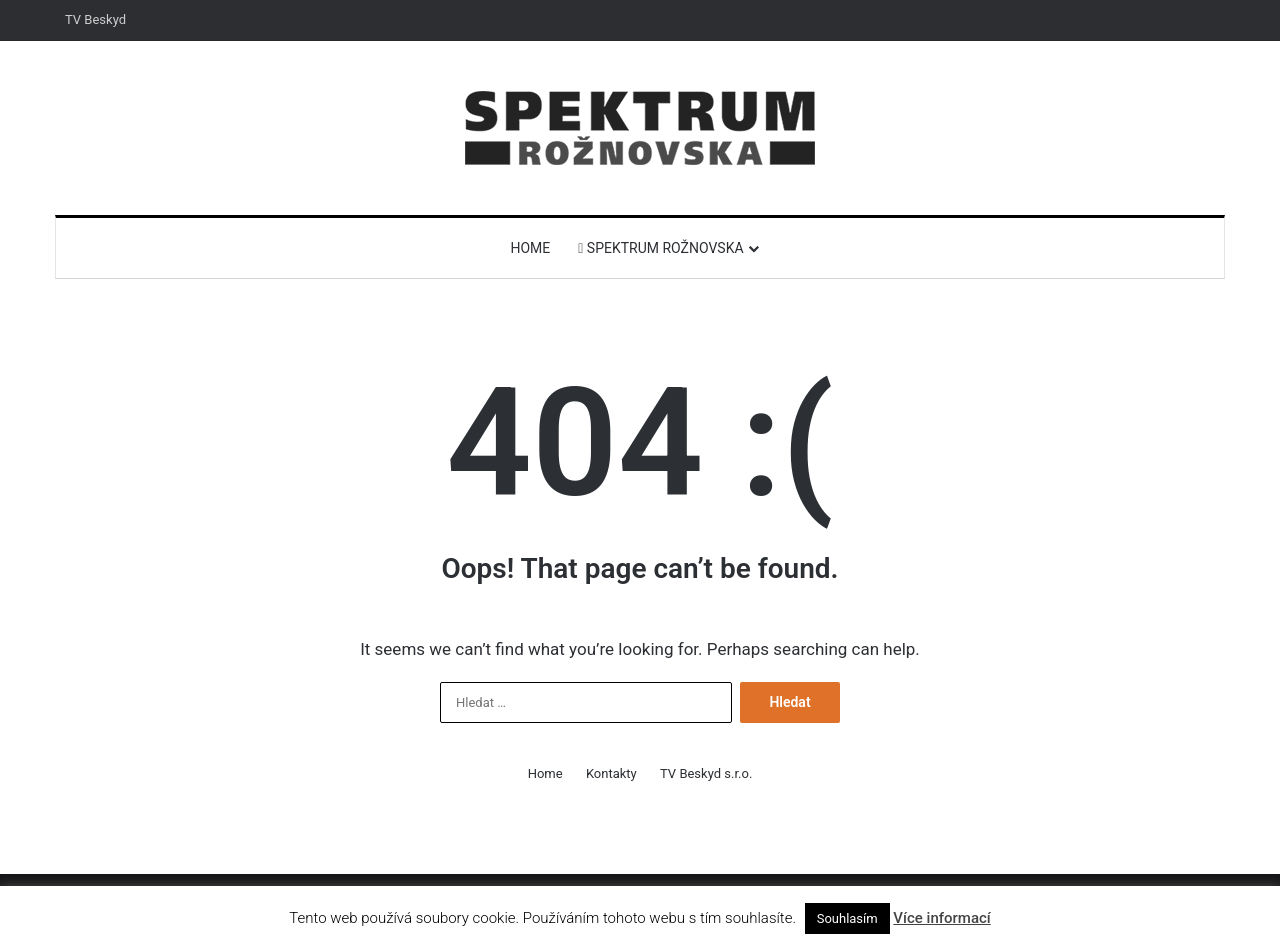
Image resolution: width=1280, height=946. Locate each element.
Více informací (941, 918)
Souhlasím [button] (847, 918)
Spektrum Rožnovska (660, 248)
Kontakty (611, 773)
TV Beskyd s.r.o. (706, 773)
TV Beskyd (95, 19)
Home (530, 248)
